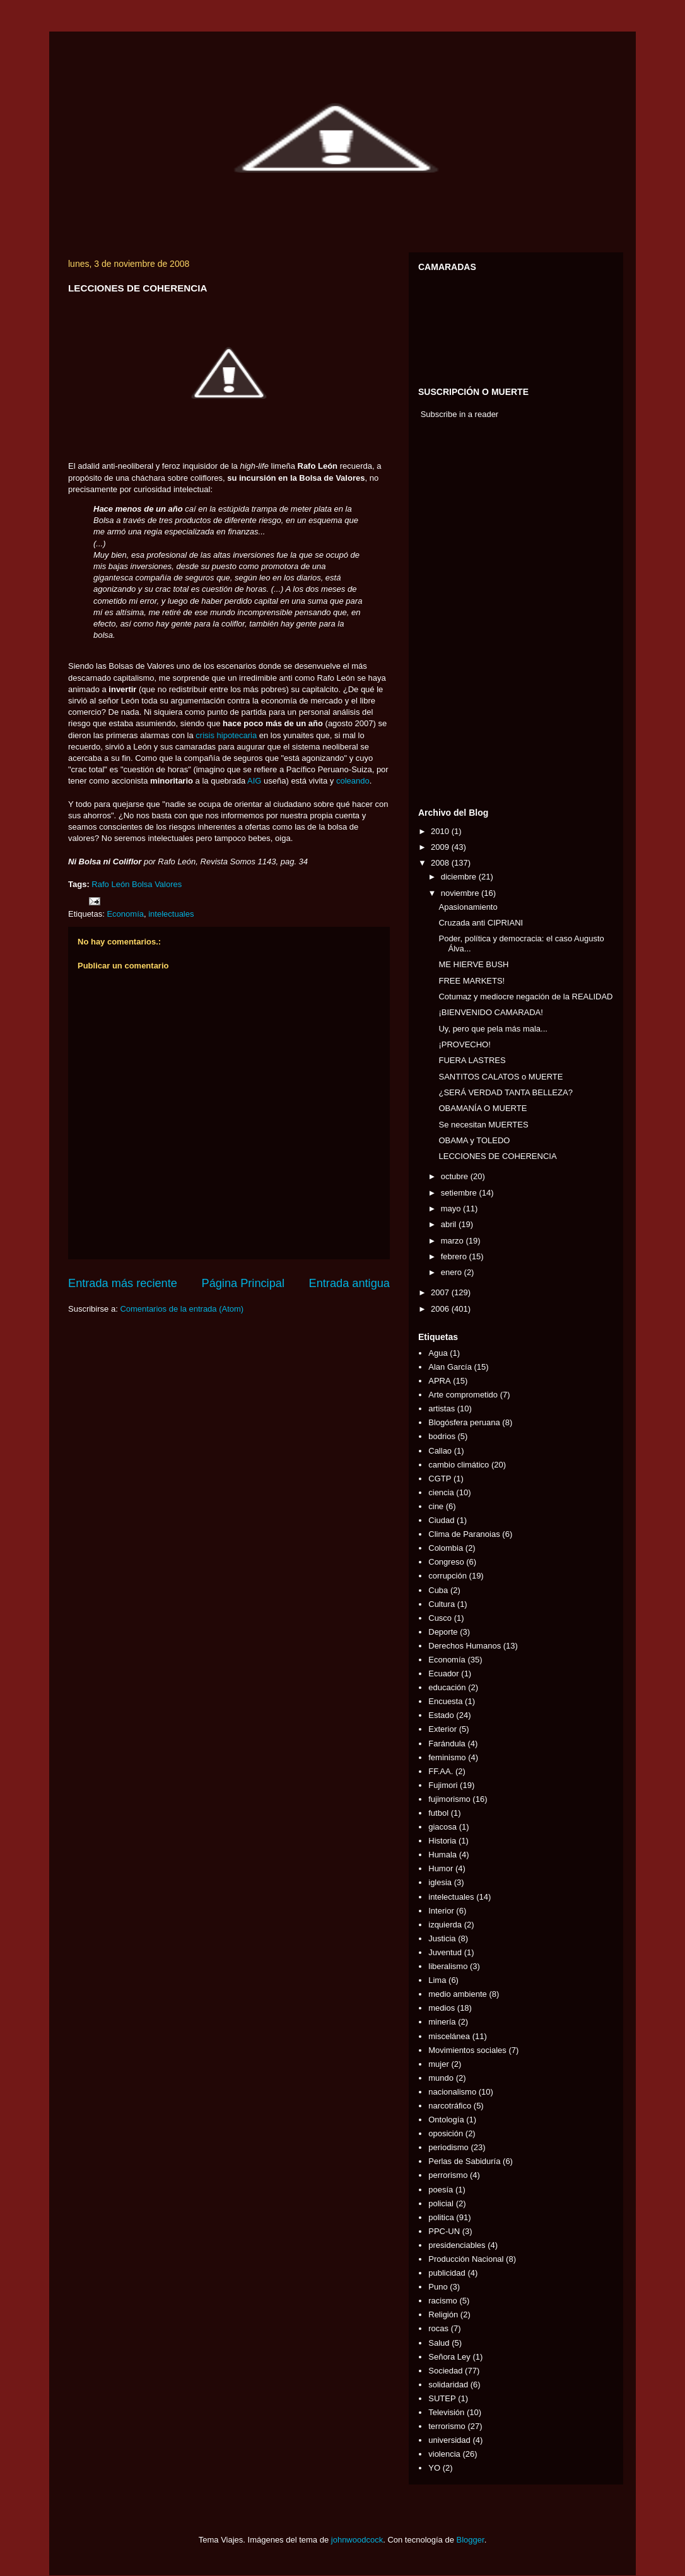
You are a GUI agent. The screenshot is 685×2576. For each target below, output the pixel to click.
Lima (437, 1980)
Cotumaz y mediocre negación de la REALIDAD (525, 996)
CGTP (439, 1478)
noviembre (461, 893)
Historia (442, 1840)
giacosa (442, 1827)
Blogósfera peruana (464, 1422)
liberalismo (447, 1966)
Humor (440, 1868)
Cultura (441, 1604)
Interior (441, 1910)
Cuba (438, 1590)
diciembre (460, 876)
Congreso (446, 1562)
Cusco (440, 1618)
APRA (439, 1380)
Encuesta (445, 1701)
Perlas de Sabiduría (464, 2161)
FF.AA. (440, 1771)
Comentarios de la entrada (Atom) (181, 1309)
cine (435, 1506)
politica (441, 2217)
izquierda (445, 1924)
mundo (441, 2078)
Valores (168, 884)
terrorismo (446, 2426)
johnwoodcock (357, 2539)
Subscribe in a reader (460, 414)
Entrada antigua (349, 1283)
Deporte (442, 1632)
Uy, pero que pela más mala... (492, 1028)
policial (441, 2203)
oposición (445, 2133)
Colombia (445, 1548)
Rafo (99, 884)
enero (452, 1272)
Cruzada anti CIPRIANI (480, 922)
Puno (437, 2286)
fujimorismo (449, 1799)
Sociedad (445, 2370)
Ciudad (441, 1520)
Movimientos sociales (467, 2050)
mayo (452, 1208)
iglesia (440, 1882)
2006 (441, 1309)
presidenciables (456, 2245)
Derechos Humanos (464, 1645)
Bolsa (142, 884)
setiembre (460, 1192)
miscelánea (449, 2036)
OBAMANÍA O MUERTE (482, 1108)
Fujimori (442, 1785)
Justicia (441, 1938)
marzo (453, 1240)
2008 (441, 862)
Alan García (450, 1367)
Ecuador (443, 1673)
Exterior (442, 1729)
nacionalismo (452, 2092)
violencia (444, 2454)
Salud (438, 2343)
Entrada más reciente (122, 1283)
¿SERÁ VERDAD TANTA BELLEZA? (505, 1092)
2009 (441, 847)
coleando (353, 780)
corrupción (447, 1575)
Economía (125, 914)
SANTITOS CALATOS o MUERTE (500, 1076)
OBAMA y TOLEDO (474, 1140)
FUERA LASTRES (471, 1060)
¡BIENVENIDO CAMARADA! (490, 1012)
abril (450, 1224)
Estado (441, 1715)
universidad (449, 2440)
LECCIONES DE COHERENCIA (497, 1156)
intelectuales (171, 914)
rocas (438, 2328)
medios (441, 2008)
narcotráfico (449, 2105)
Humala (442, 1854)
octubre (456, 1176)
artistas (441, 1408)
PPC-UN (444, 2231)
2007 (441, 1292)
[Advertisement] (456, 616)
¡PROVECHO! (464, 1044)
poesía (440, 2189)
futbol (438, 1813)
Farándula (446, 1743)
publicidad (446, 2273)
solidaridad (448, 2384)
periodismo (448, 2147)
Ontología (446, 2119)
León (120, 884)
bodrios (441, 1436)
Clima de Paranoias (464, 1534)
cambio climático (458, 1464)
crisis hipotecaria (226, 735)
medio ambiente (457, 1994)
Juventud (445, 1952)
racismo (442, 2300)
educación (446, 1687)
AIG (254, 780)
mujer (438, 2064)
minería (441, 2021)
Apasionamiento (467, 907)
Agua (437, 1353)
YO (434, 2468)
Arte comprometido (463, 1394)
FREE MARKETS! (471, 980)
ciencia (441, 1492)
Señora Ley (449, 2356)
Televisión (446, 2412)
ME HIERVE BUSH (473, 964)
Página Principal (243, 1283)
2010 (441, 831)
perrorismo (447, 2175)
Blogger (470, 2539)
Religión (443, 2314)
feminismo (446, 1757)
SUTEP (441, 2398)
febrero (455, 1256)
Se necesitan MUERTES (483, 1124)
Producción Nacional (465, 2259)
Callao (440, 1451)
